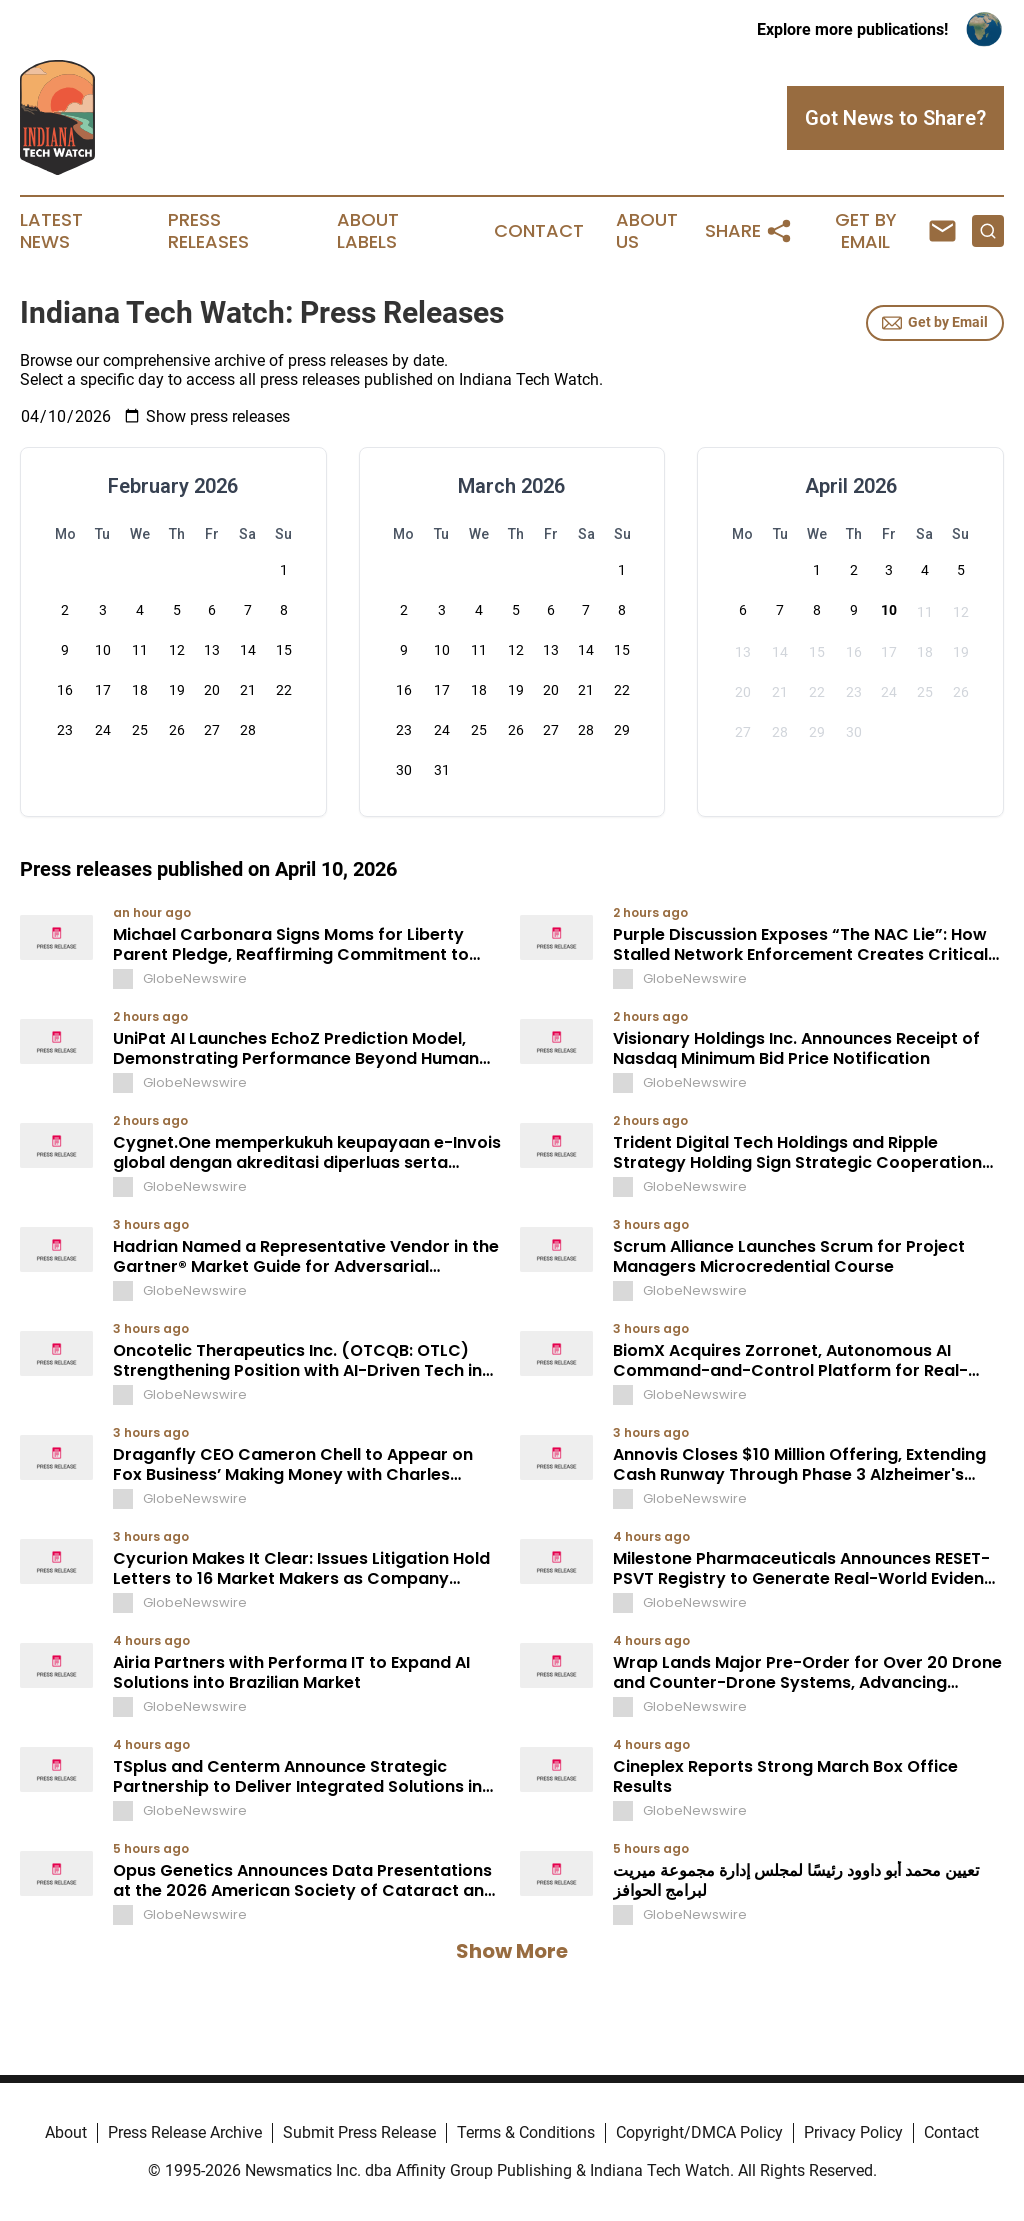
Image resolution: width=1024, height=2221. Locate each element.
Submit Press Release (359, 2132)
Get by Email (935, 323)
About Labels (368, 231)
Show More (512, 1951)
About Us (647, 231)
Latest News (51, 231)
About (66, 2132)
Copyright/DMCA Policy (699, 2132)
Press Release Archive (185, 2132)
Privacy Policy (853, 2132)
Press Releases (208, 231)
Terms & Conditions (526, 2132)
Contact (539, 231)
